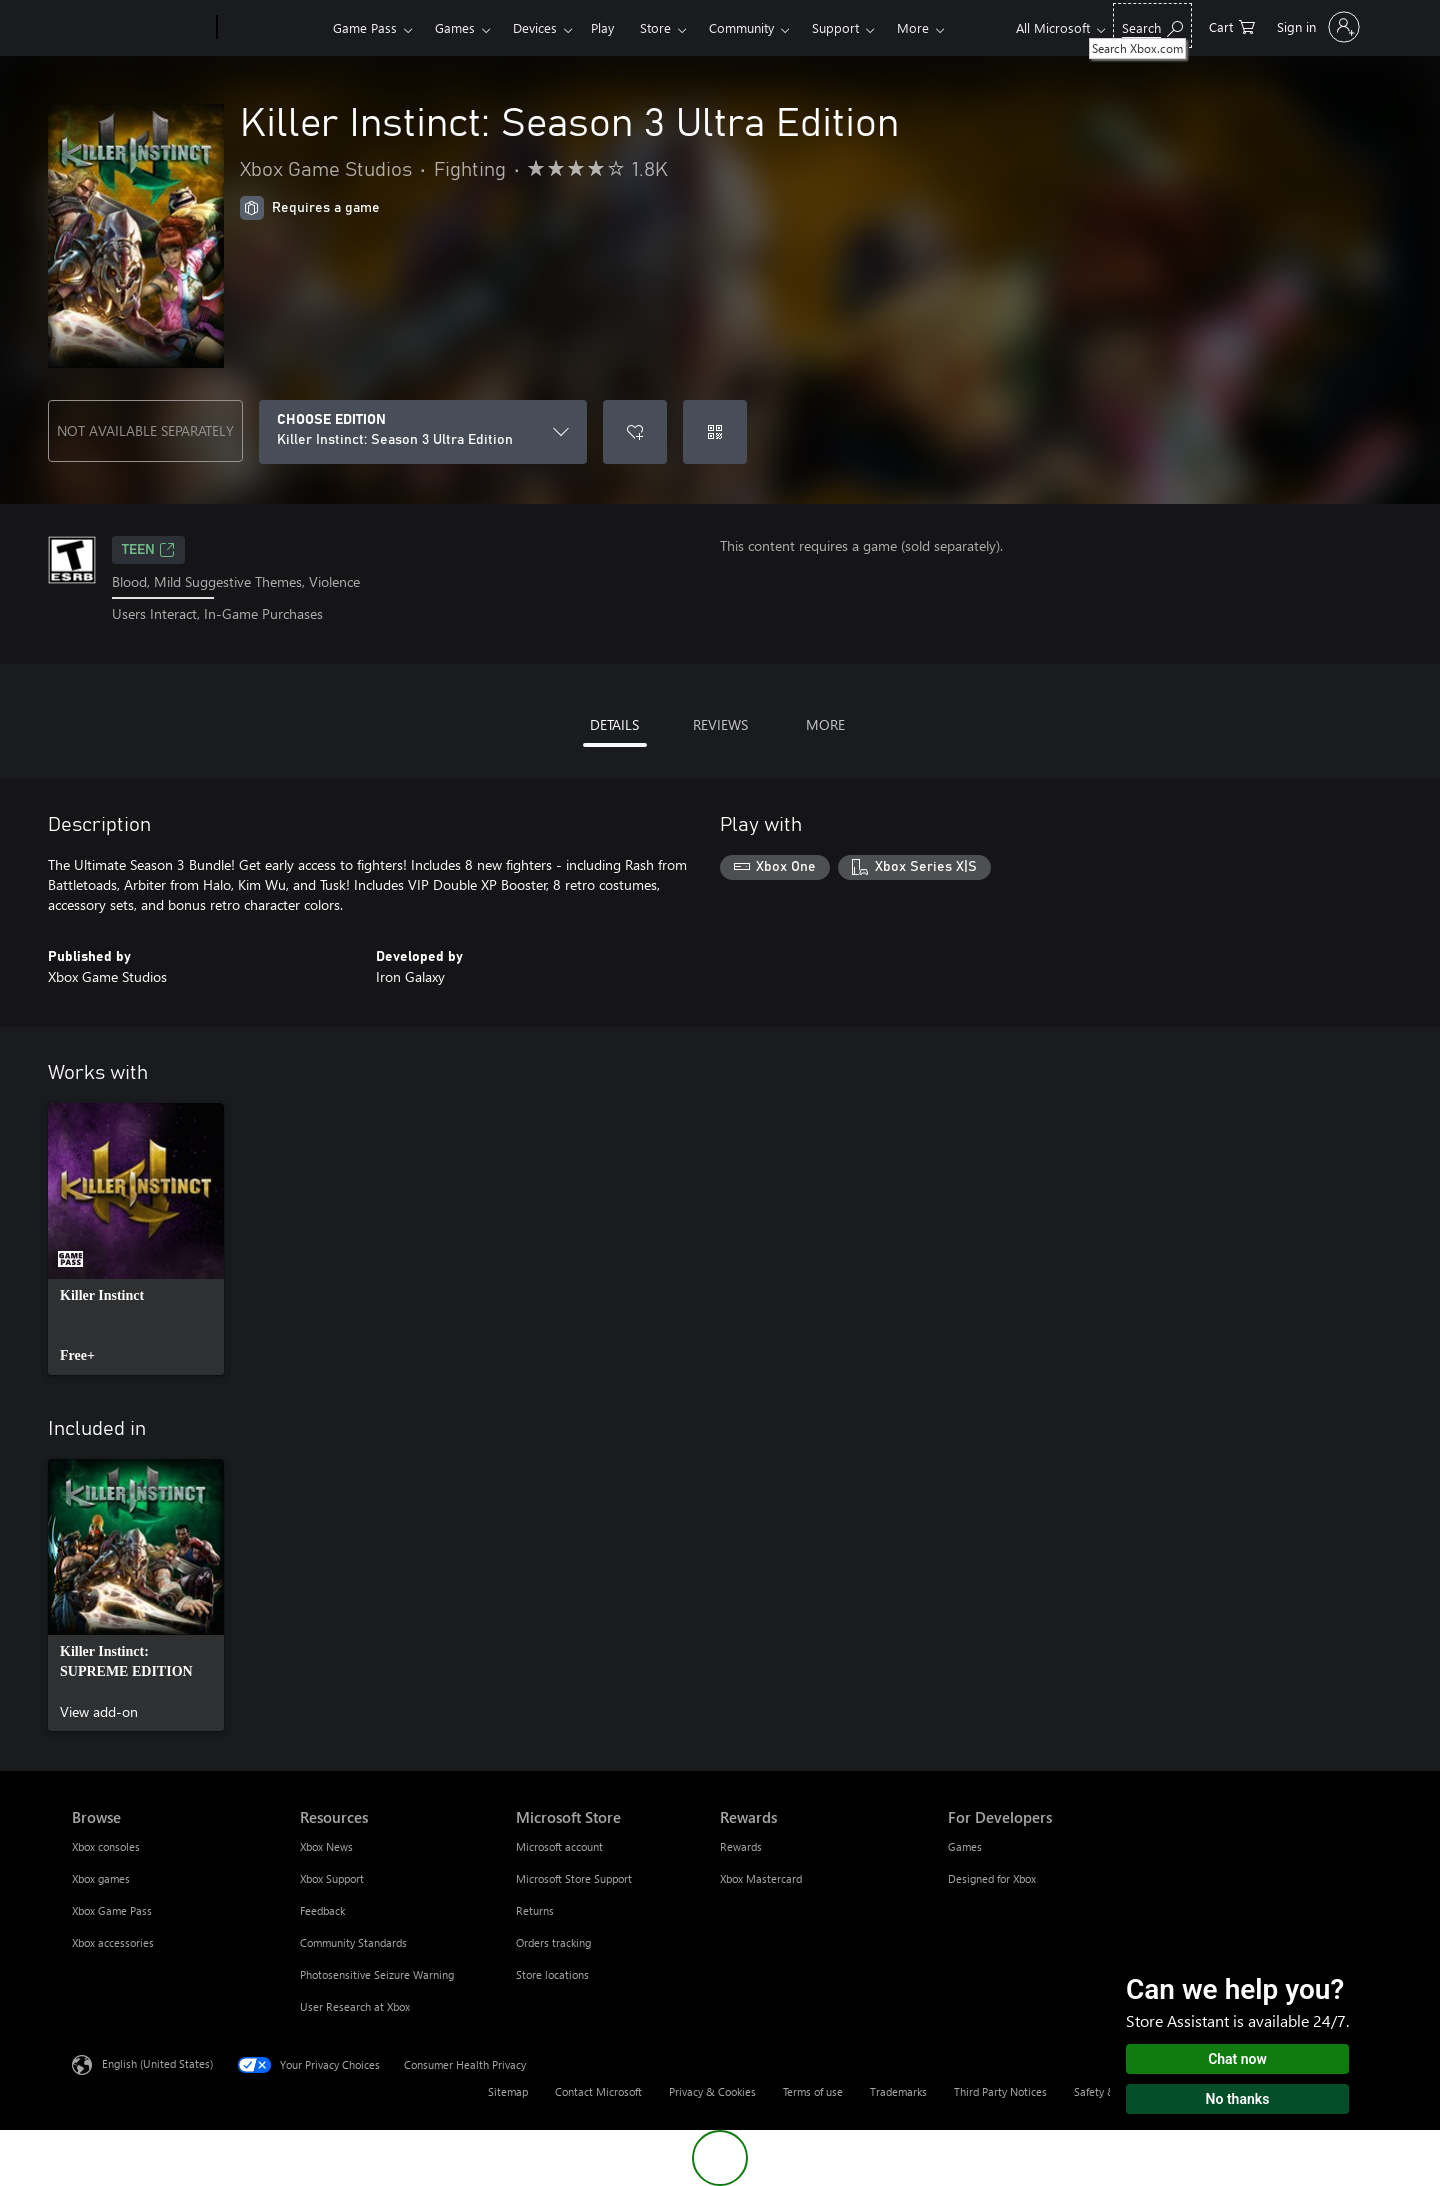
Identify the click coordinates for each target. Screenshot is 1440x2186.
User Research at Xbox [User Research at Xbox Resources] (355, 2006)
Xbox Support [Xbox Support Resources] (332, 1878)
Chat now (1237, 2059)
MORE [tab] (825, 724)
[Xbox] (272, 28)
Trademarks (898, 2091)
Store (655, 27)
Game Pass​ (365, 27)
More (913, 27)
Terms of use (813, 2091)
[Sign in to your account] (1316, 27)
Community (741, 27)
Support (835, 27)
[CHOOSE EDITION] (423, 432)
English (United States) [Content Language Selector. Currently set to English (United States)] (157, 2062)
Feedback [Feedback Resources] (322, 1910)
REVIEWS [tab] (720, 724)
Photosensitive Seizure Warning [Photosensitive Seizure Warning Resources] (377, 1974)
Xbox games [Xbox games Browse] (101, 1878)
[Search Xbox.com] (1152, 25)
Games (455, 27)
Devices (535, 27)
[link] (136, 1239)
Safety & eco (1105, 2091)
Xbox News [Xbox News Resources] (326, 1846)
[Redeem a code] (715, 432)
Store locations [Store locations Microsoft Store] (552, 1974)
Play (602, 27)
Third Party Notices (1000, 2091)
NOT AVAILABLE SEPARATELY (145, 430)
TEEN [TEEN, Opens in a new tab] (148, 550)
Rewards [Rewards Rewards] (741, 1846)
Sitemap (508, 2091)
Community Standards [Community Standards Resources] (353, 1942)
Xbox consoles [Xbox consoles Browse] (106, 1846)
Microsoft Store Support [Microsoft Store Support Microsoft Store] (574, 1878)
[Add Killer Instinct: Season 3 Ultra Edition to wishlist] (635, 432)
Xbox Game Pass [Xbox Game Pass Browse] (112, 1910)
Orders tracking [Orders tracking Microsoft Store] (553, 1942)
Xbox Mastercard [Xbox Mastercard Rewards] (761, 1878)
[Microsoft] (140, 28)
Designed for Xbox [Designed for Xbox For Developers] (992, 1878)
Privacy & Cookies (712, 2091)
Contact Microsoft (598, 2091)
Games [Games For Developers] (965, 1846)
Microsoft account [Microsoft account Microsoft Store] (559, 1846)
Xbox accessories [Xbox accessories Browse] (113, 1942)
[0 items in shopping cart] (1232, 25)
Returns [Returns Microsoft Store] (535, 1910)
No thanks (1238, 2099)
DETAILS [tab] (614, 724)
